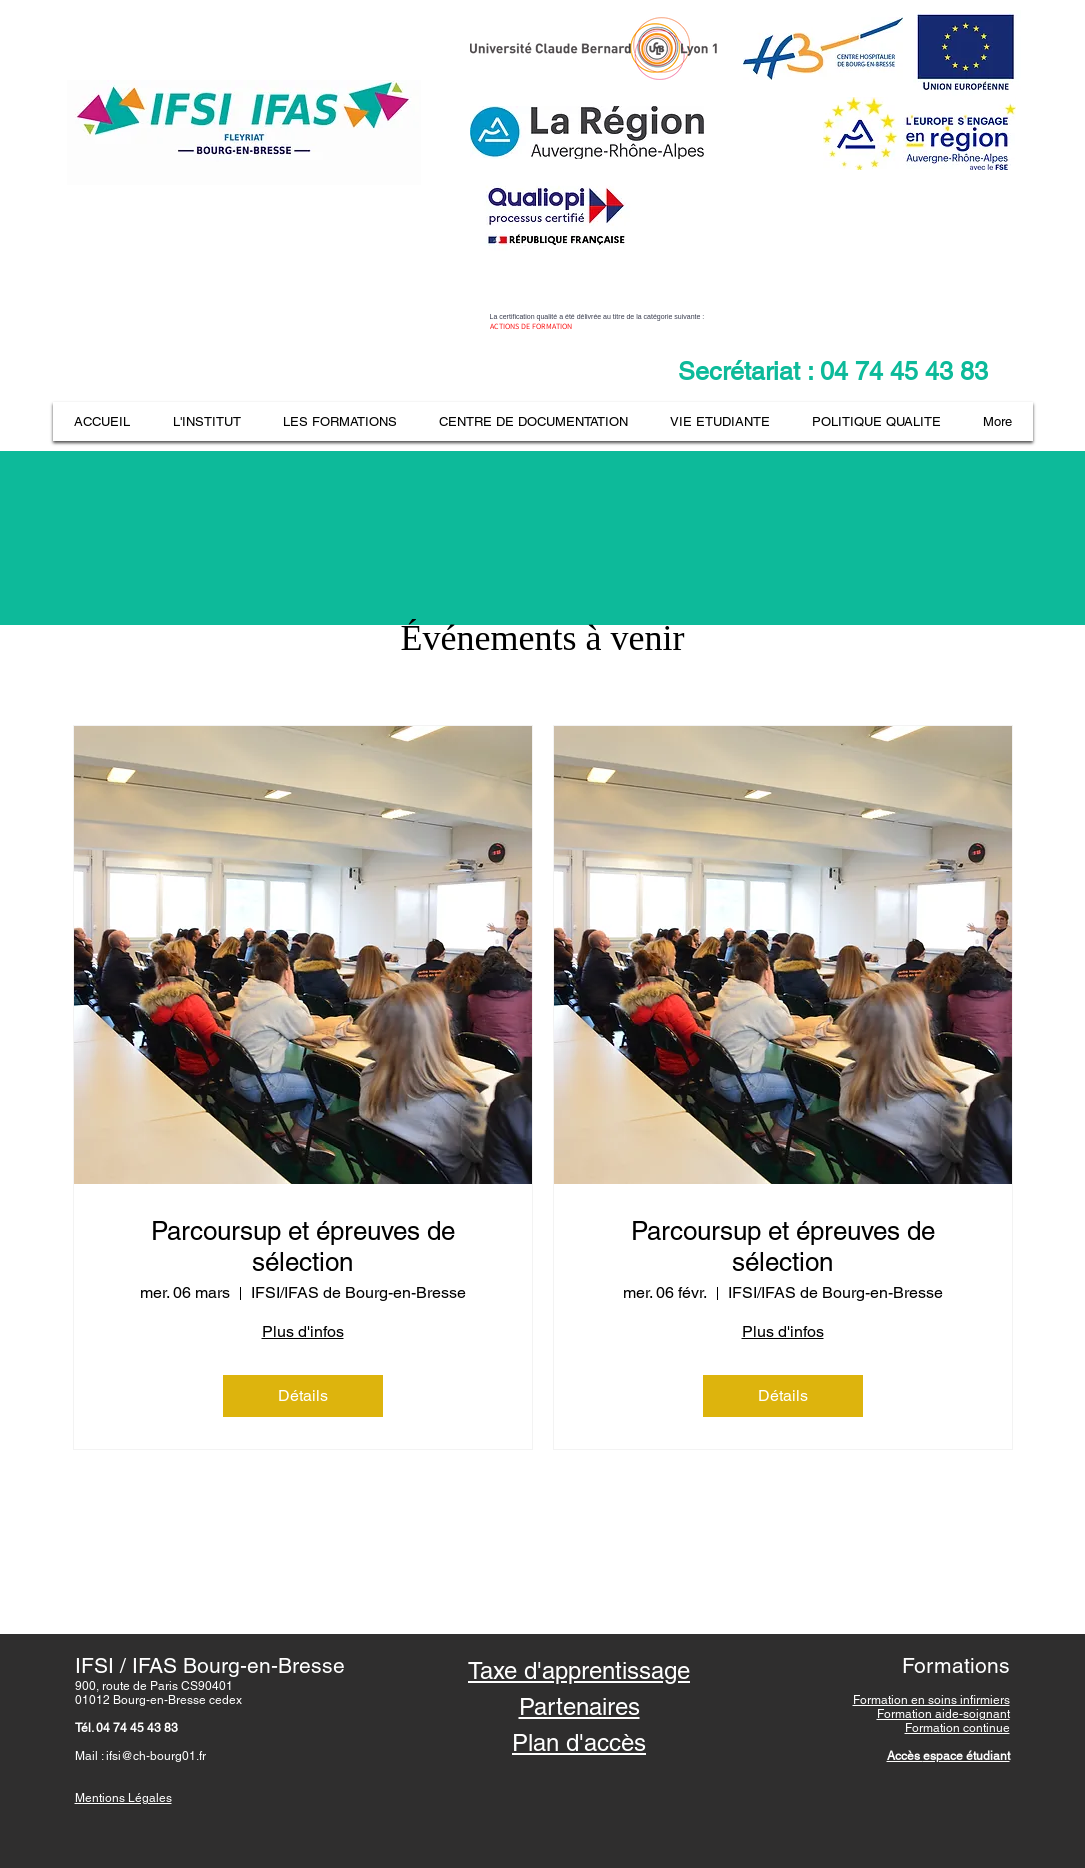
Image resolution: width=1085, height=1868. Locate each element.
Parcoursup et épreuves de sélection (303, 1246)
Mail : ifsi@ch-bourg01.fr (140, 1756)
